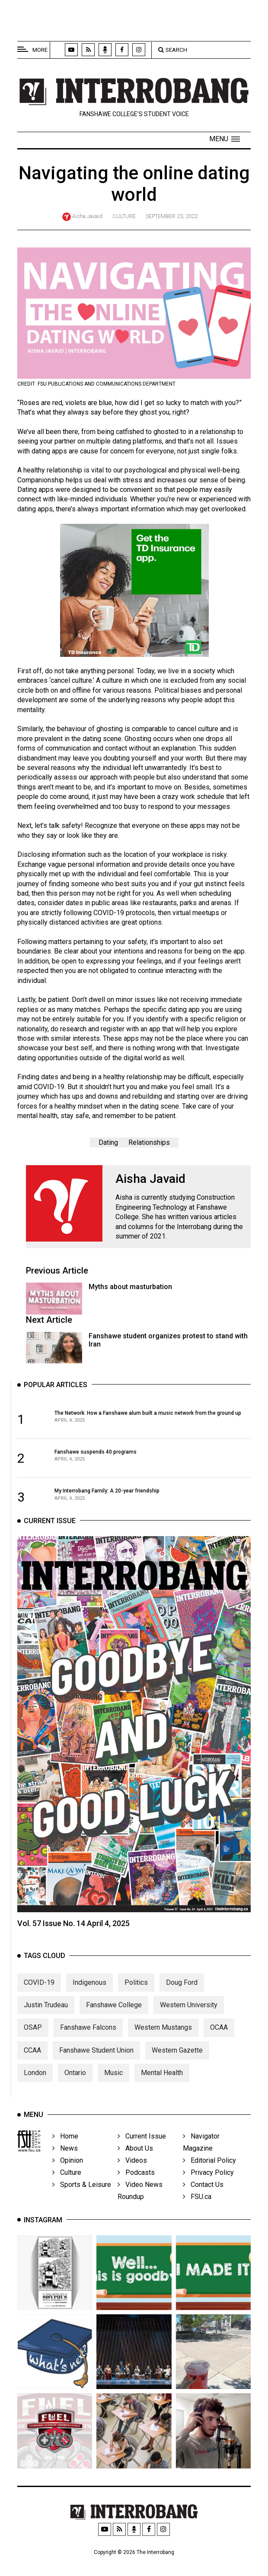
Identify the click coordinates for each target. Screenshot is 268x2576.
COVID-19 (39, 2003)
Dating (108, 1142)
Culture (124, 216)
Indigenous (89, 2003)
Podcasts (136, 2189)
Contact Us (203, 2201)
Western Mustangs (163, 2048)
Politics (136, 2003)
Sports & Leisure (81, 2201)
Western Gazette (177, 2071)
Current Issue (142, 2152)
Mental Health (162, 2094)
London (35, 2094)
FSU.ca (197, 2213)
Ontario (75, 2094)
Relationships (149, 1142)
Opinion (67, 2177)
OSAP (33, 2048)
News (65, 2165)
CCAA (32, 2071)
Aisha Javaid (87, 216)
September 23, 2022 (172, 216)
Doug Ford (182, 2003)
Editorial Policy (209, 2177)
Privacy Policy (208, 2189)
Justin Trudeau (46, 2026)
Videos (132, 2177)
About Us (135, 2165)
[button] (224, 139)
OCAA (219, 2048)
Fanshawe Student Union (96, 2071)
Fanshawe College (114, 2026)
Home (65, 2152)
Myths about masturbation (130, 1287)
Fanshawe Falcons (88, 2048)
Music (113, 2094)
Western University (188, 2026)
